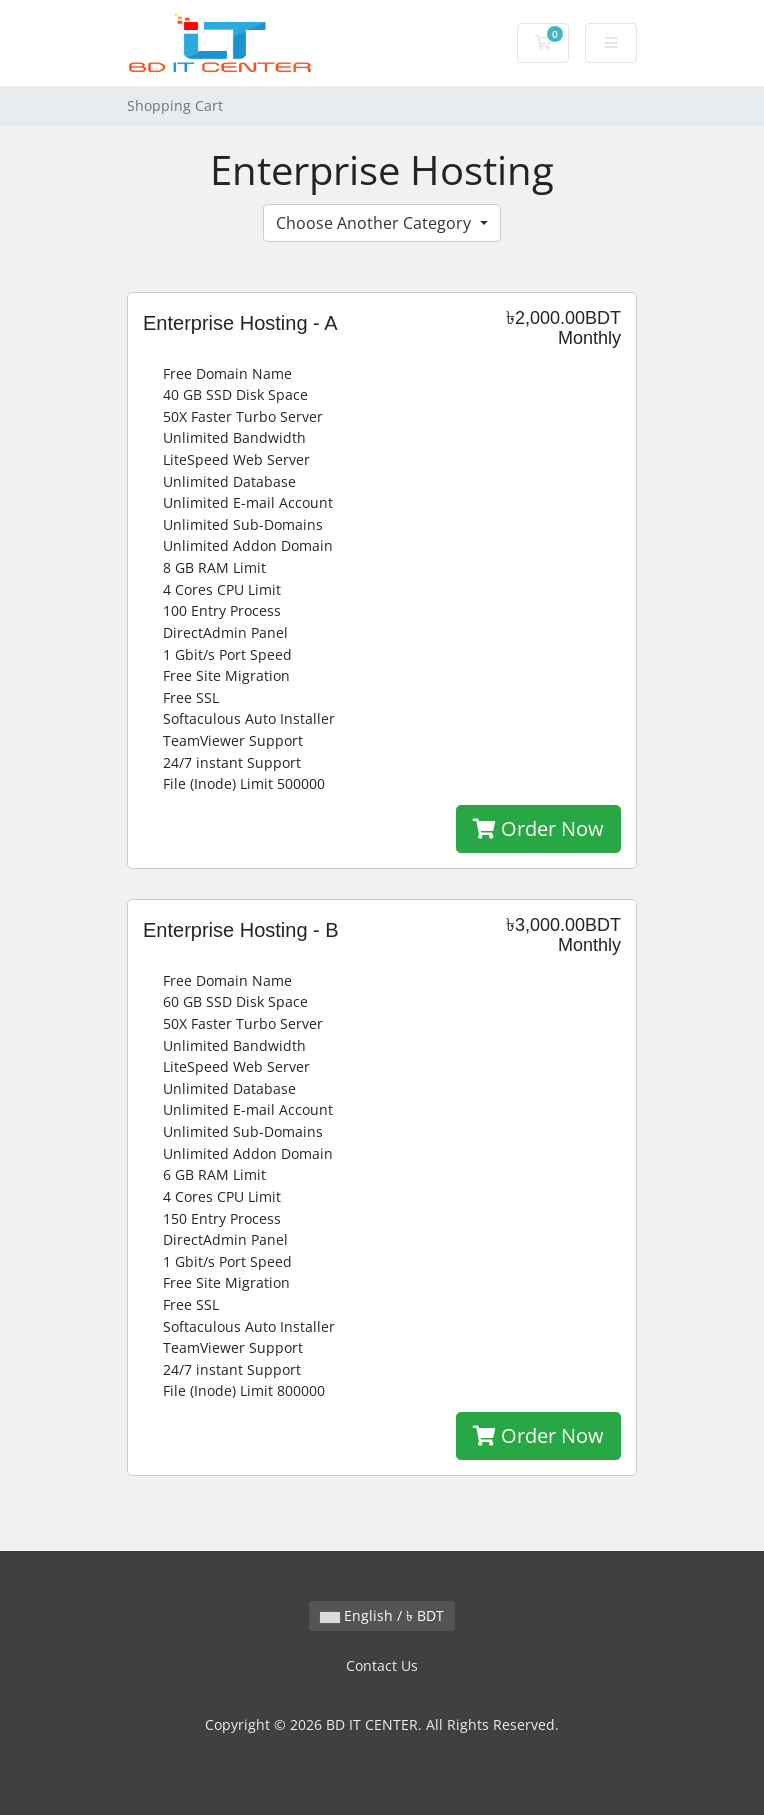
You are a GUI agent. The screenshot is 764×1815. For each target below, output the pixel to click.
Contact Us (382, 1665)
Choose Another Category (375, 223)
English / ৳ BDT (382, 1615)
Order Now (538, 828)
